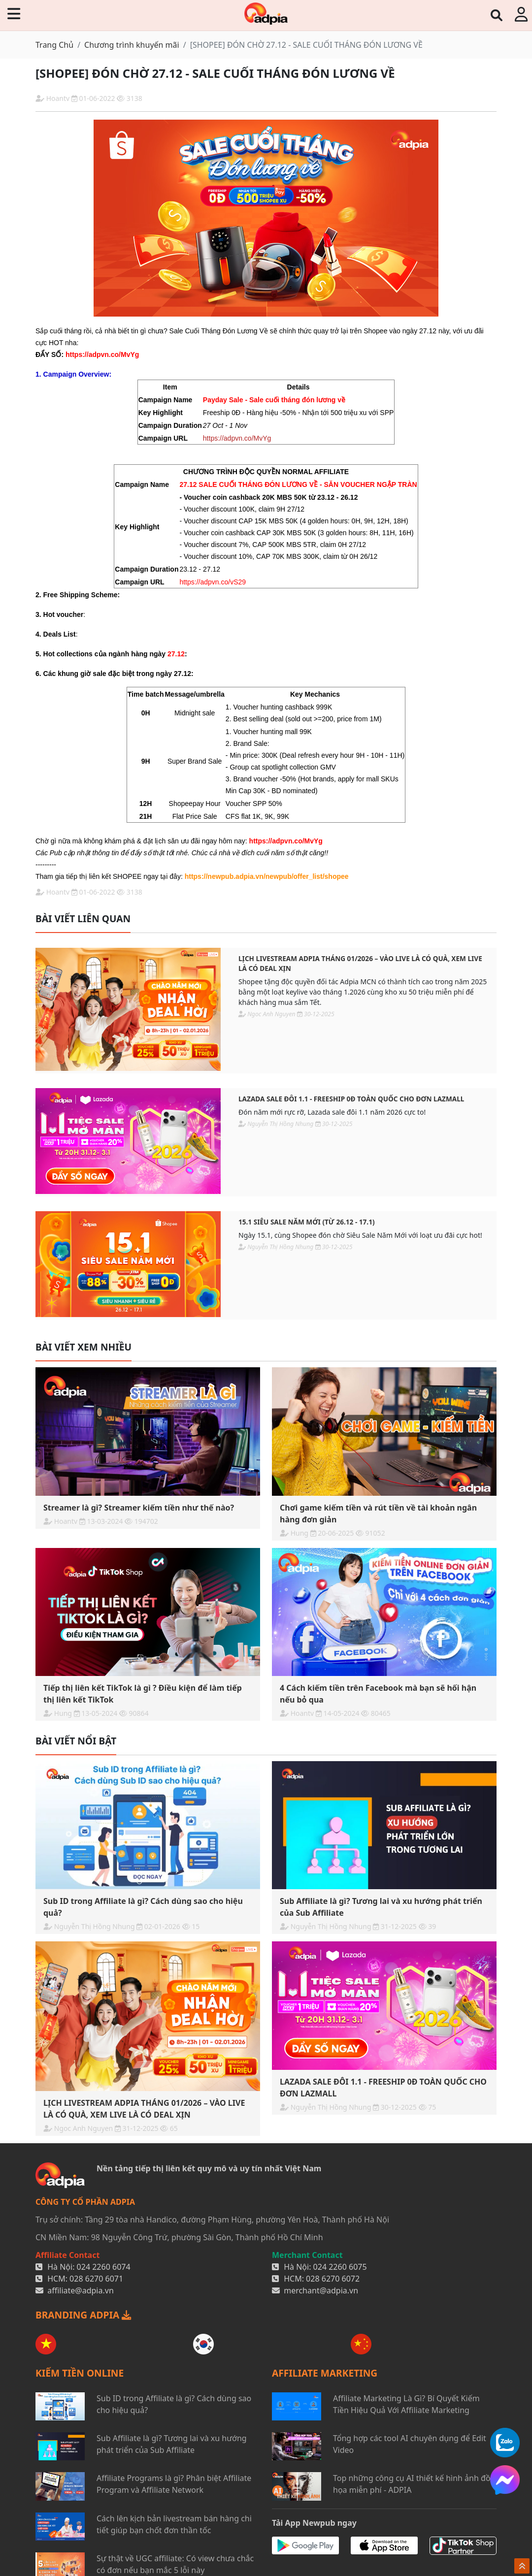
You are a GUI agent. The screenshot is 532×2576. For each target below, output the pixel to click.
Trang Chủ (54, 44)
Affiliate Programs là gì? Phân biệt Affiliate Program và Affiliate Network (174, 2484)
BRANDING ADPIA (83, 2314)
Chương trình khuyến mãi (131, 44)
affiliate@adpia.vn (80, 2290)
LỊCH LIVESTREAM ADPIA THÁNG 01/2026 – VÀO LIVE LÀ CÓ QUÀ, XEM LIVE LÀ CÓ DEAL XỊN (360, 963)
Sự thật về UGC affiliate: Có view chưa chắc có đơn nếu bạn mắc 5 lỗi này (175, 2564)
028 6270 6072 (333, 2278)
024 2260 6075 (340, 2266)
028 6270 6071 (96, 2278)
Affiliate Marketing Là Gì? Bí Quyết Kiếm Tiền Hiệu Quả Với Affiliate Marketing (406, 2404)
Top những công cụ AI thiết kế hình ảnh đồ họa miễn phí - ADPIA (412, 2484)
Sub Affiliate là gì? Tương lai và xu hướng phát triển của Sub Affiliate (172, 2444)
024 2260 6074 (104, 2266)
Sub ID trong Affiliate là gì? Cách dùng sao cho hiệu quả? (174, 2404)
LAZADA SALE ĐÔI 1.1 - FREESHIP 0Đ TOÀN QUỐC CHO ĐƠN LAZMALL (351, 1098)
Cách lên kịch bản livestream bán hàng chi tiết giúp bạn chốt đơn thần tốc (174, 2524)
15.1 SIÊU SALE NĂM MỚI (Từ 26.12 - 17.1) (306, 1221)
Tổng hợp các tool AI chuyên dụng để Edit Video (409, 2444)
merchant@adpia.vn (321, 2290)
